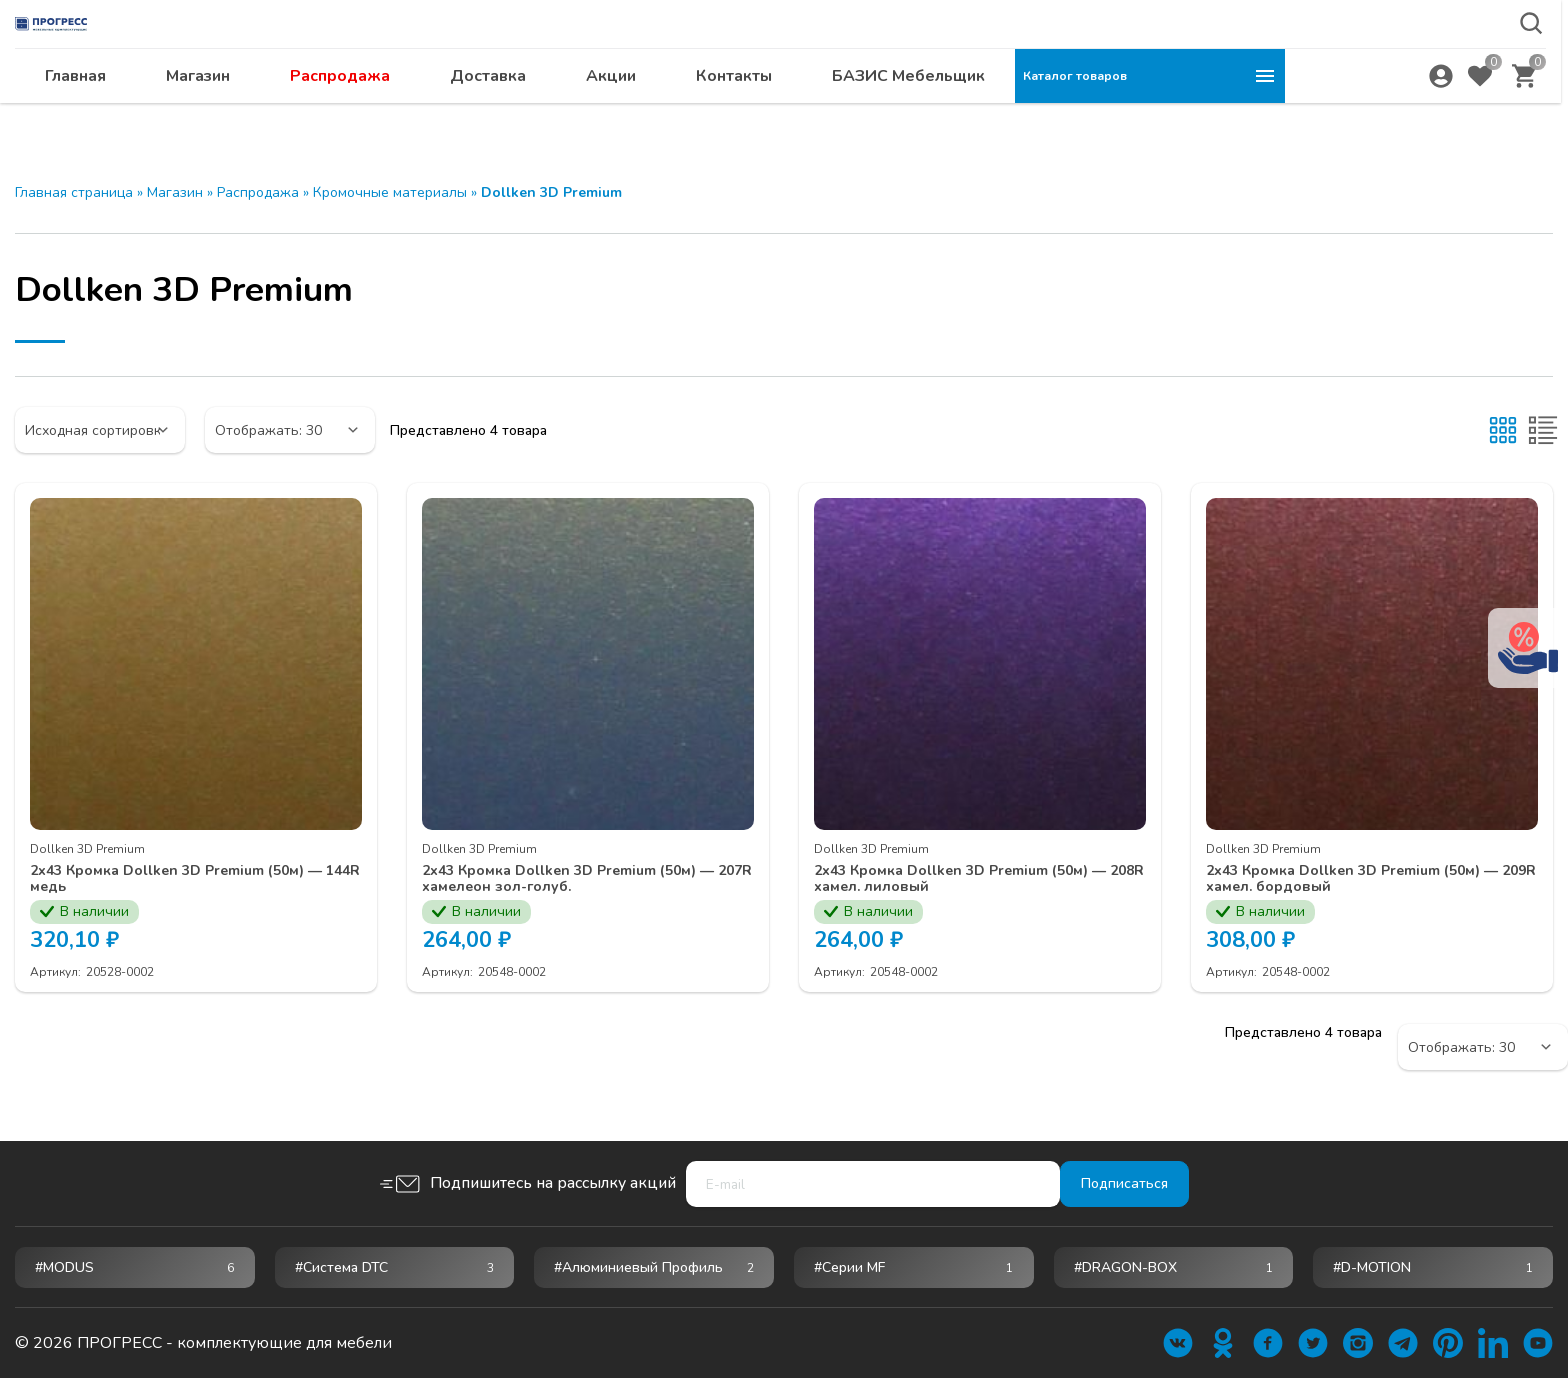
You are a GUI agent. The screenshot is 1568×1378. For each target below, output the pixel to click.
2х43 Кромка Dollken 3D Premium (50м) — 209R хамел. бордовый (1363, 880)
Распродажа (610, 115)
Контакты (1004, 115)
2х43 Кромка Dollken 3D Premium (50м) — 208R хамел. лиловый (971, 880)
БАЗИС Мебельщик (1178, 115)
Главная (345, 115)
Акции (881, 115)
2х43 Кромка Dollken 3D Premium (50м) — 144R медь (187, 880)
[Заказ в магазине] (100, 430)
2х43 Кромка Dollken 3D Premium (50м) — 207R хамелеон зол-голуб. (579, 880)
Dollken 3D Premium (87, 849)
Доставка (758, 115)
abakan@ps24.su (1419, 66)
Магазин (468, 115)
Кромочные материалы (390, 192)
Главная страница (74, 192)
